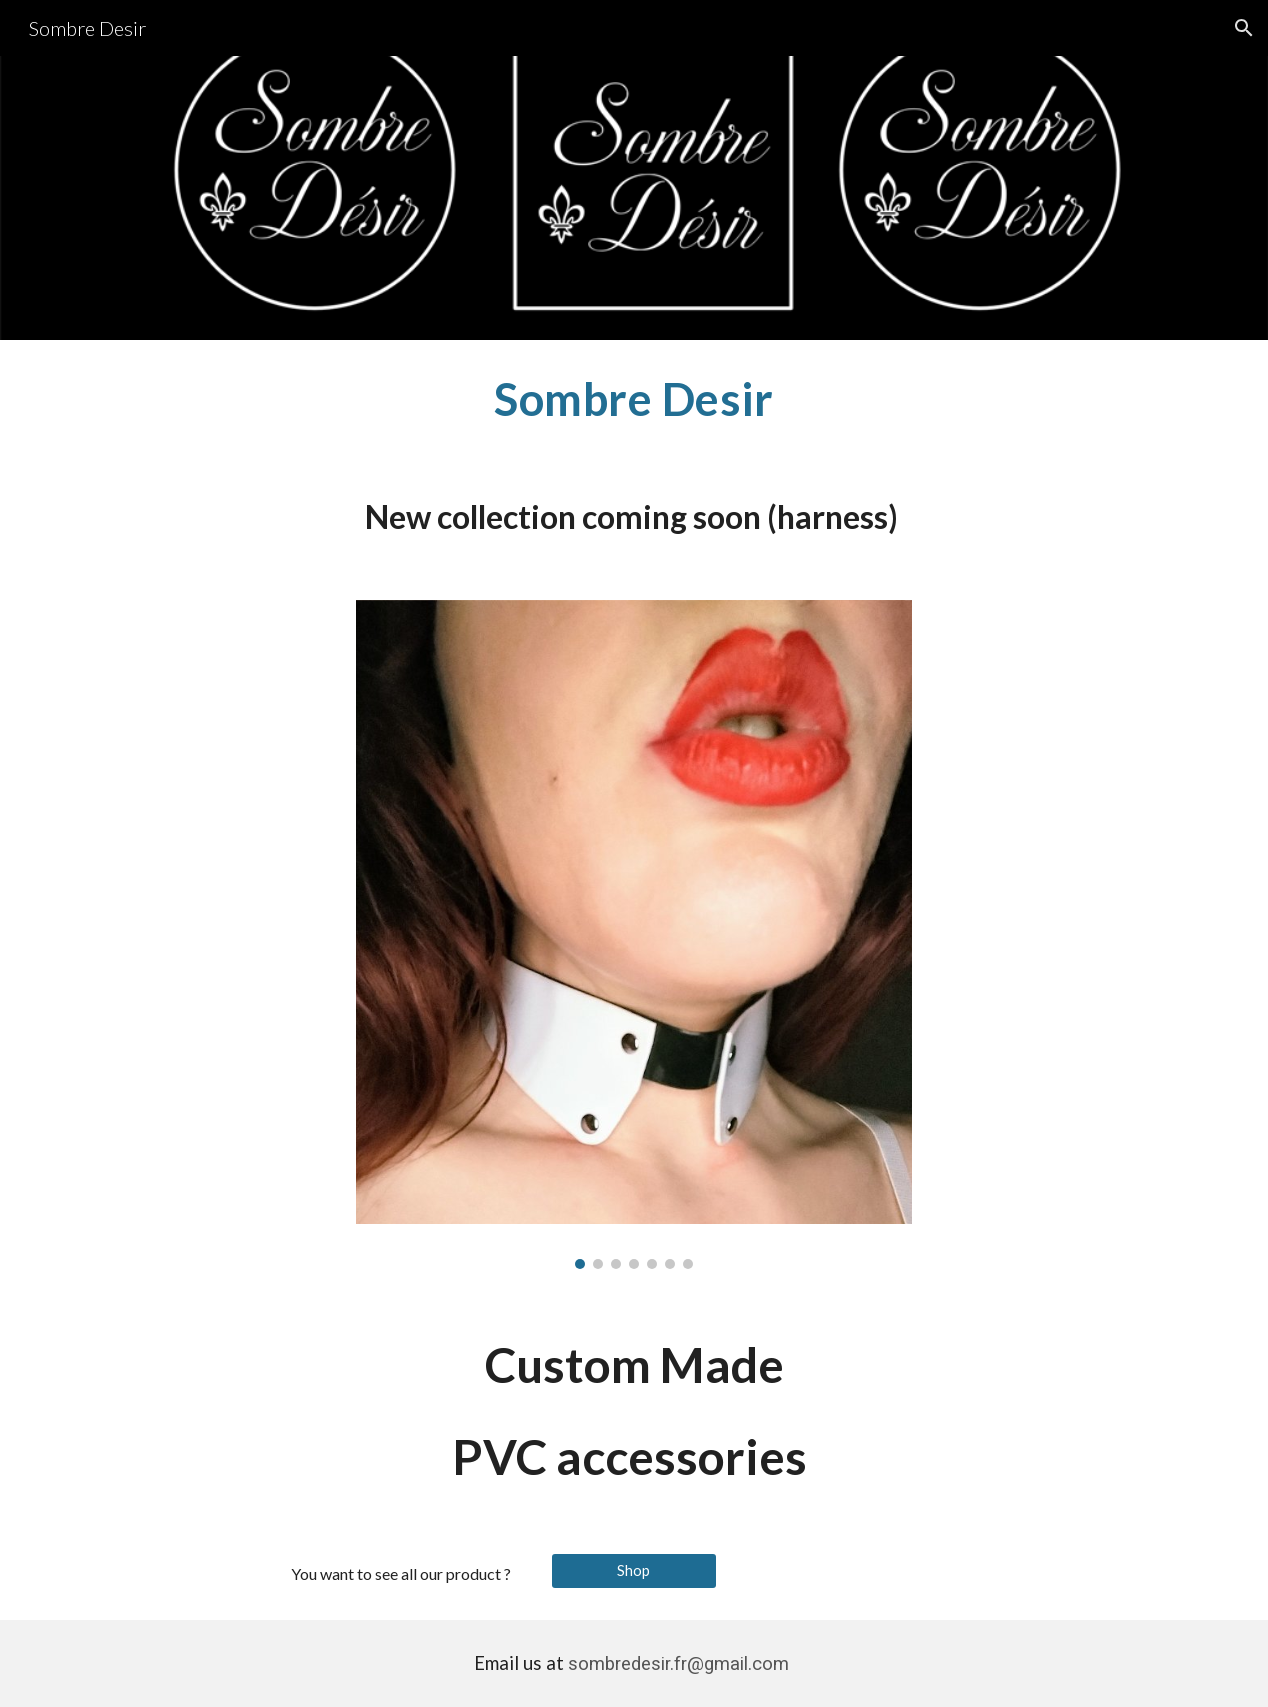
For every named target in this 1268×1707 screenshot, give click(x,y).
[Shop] (634, 1570)
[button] (1244, 28)
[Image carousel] (634, 934)
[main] (634, 399)
